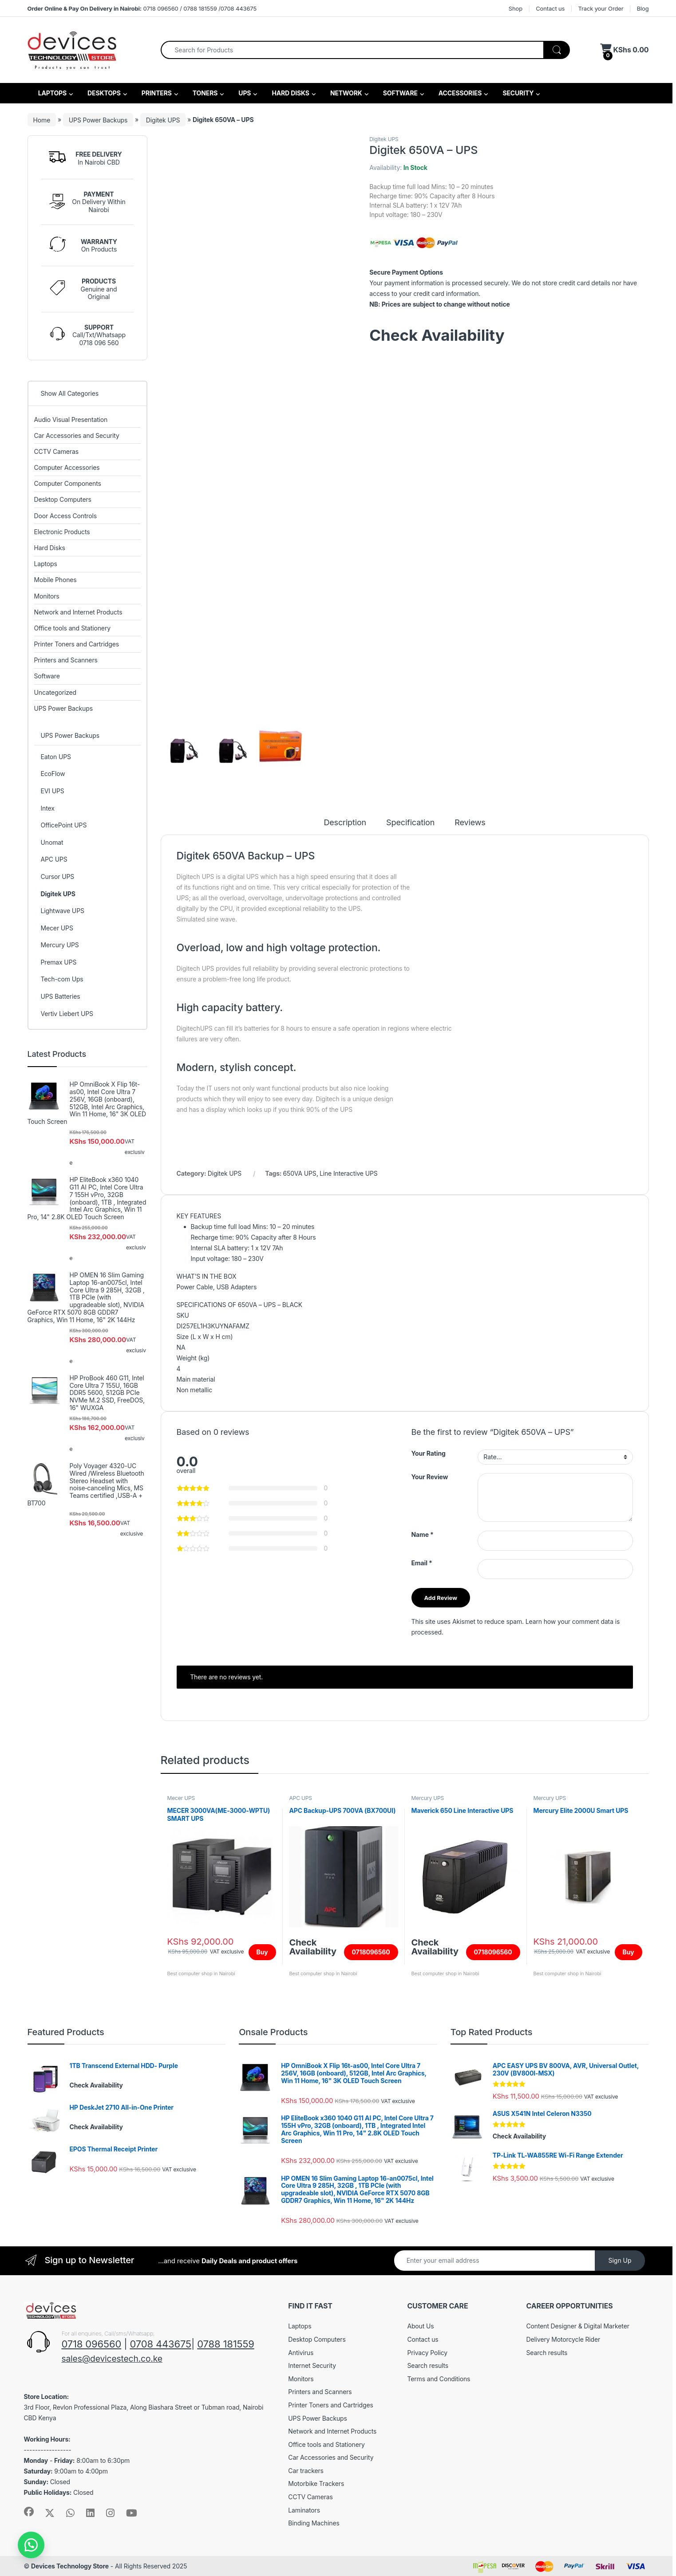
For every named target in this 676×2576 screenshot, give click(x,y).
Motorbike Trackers (316, 2483)
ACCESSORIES (459, 93)
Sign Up (619, 2260)
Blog (643, 8)
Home (42, 119)
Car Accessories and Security (76, 435)
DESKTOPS (103, 93)
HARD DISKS (289, 93)
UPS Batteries (60, 996)
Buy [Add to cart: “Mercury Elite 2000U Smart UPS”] (628, 1952)
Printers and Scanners (66, 660)
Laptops (45, 563)
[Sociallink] (29, 2512)
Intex (47, 808)
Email (421, 1563)
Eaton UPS (55, 756)
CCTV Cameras (56, 451)
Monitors (46, 596)
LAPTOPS (52, 93)
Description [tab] (345, 823)
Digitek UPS (163, 119)
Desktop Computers (62, 499)
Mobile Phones (55, 579)
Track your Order (600, 8)
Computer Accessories (67, 467)
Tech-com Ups (61, 979)
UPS (244, 93)
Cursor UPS (57, 876)
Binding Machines (313, 2523)
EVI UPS (52, 791)
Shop (515, 8)
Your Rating (428, 1453)
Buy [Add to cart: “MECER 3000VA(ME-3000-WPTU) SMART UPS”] (262, 1952)
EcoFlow (52, 773)
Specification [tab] (410, 823)
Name (422, 1534)
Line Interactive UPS (349, 1173)
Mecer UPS (181, 1798)
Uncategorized (55, 692)
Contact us (550, 8)
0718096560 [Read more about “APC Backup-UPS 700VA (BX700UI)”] (371, 1952)
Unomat (51, 842)
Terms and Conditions (438, 2379)
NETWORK (345, 93)
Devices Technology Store (70, 2566)
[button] (31, 2545)
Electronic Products (62, 532)
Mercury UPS (427, 1798)
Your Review (429, 1477)
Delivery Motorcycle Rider (563, 2339)
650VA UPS (299, 1173)
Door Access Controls (65, 516)
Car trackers (306, 2470)
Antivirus (300, 2352)
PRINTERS (156, 93)
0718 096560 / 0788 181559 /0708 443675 (142, 8)
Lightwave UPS (62, 910)
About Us (420, 2326)
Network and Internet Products (78, 612)
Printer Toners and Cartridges (76, 644)
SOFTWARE (400, 93)
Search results (427, 2365)
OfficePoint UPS (63, 825)
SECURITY (517, 93)
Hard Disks (49, 547)
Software (47, 676)
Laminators (304, 2510)
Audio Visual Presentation (71, 419)
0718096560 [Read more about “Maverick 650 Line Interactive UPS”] (493, 1952)
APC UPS (300, 1798)
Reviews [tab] (470, 823)
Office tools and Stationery (72, 628)
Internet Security (312, 2365)
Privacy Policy (427, 2352)
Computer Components (67, 483)
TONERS (204, 93)
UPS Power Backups (98, 119)
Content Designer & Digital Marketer (577, 2326)
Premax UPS (58, 962)
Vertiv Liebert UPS (66, 1013)
